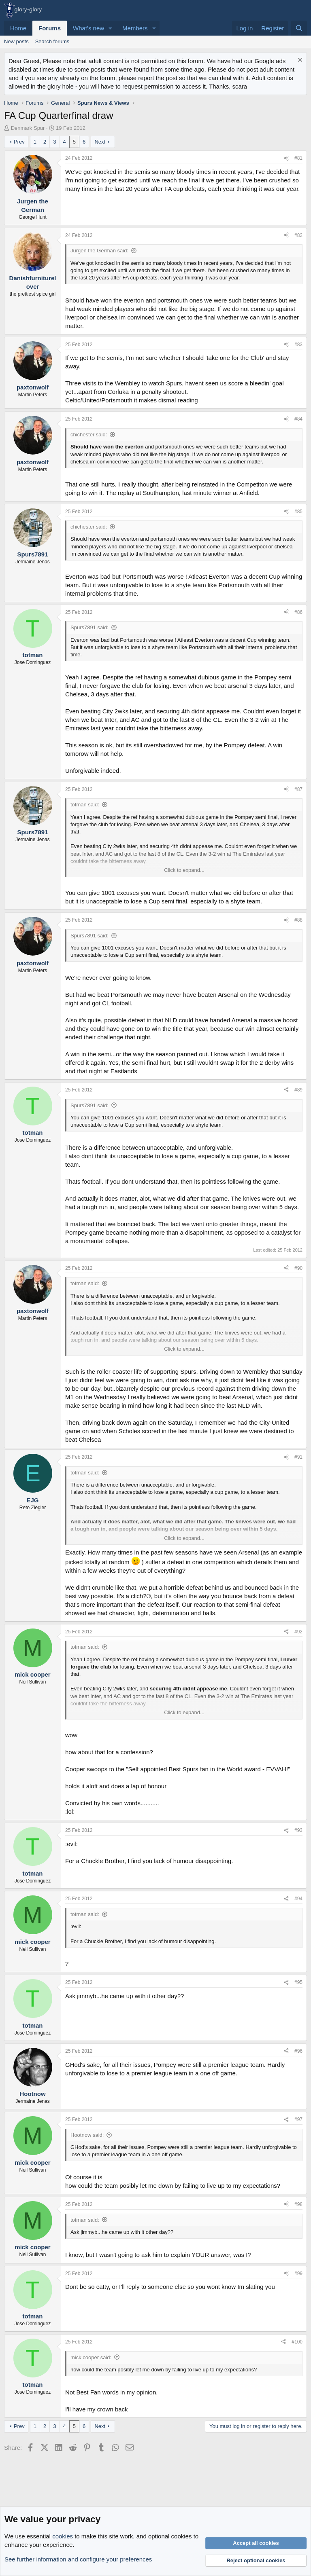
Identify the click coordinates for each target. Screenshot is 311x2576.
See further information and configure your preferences (78, 2559)
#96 (298, 2051)
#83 (298, 344)
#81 (298, 158)
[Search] (299, 28)
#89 (298, 1090)
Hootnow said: (87, 2135)
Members (135, 28)
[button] (110, 28)
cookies (62, 2536)
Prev (19, 142)
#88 (298, 920)
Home (18, 28)
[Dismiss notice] (299, 61)
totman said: (84, 805)
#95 (298, 1982)
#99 (298, 2273)
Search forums (52, 41)
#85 (298, 511)
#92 (298, 1632)
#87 (298, 789)
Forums (49, 28)
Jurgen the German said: (99, 250)
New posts (16, 41)
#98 (298, 2204)
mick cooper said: (90, 2357)
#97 (298, 2119)
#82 (298, 235)
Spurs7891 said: (89, 627)
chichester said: (88, 434)
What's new (88, 28)
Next (99, 142)
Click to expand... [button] (184, 870)
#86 (298, 612)
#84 (298, 419)
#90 (298, 1268)
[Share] (286, 158)
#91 (298, 1457)
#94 (298, 1898)
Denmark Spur (28, 128)
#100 (297, 2342)
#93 (298, 1830)
